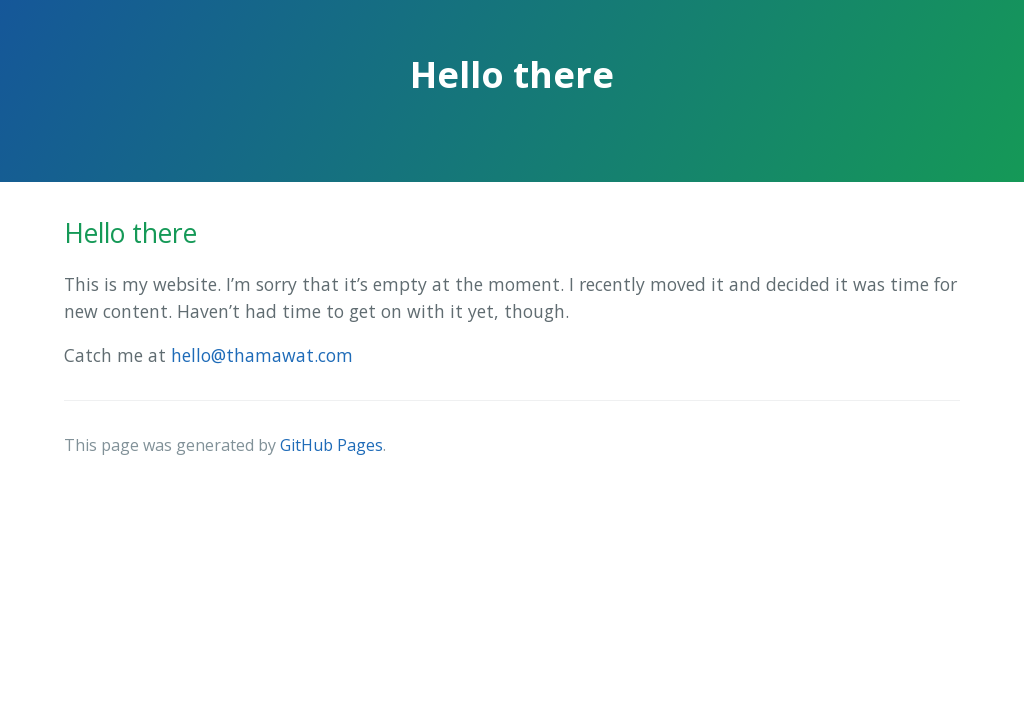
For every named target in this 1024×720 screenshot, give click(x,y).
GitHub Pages (331, 445)
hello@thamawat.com (262, 355)
